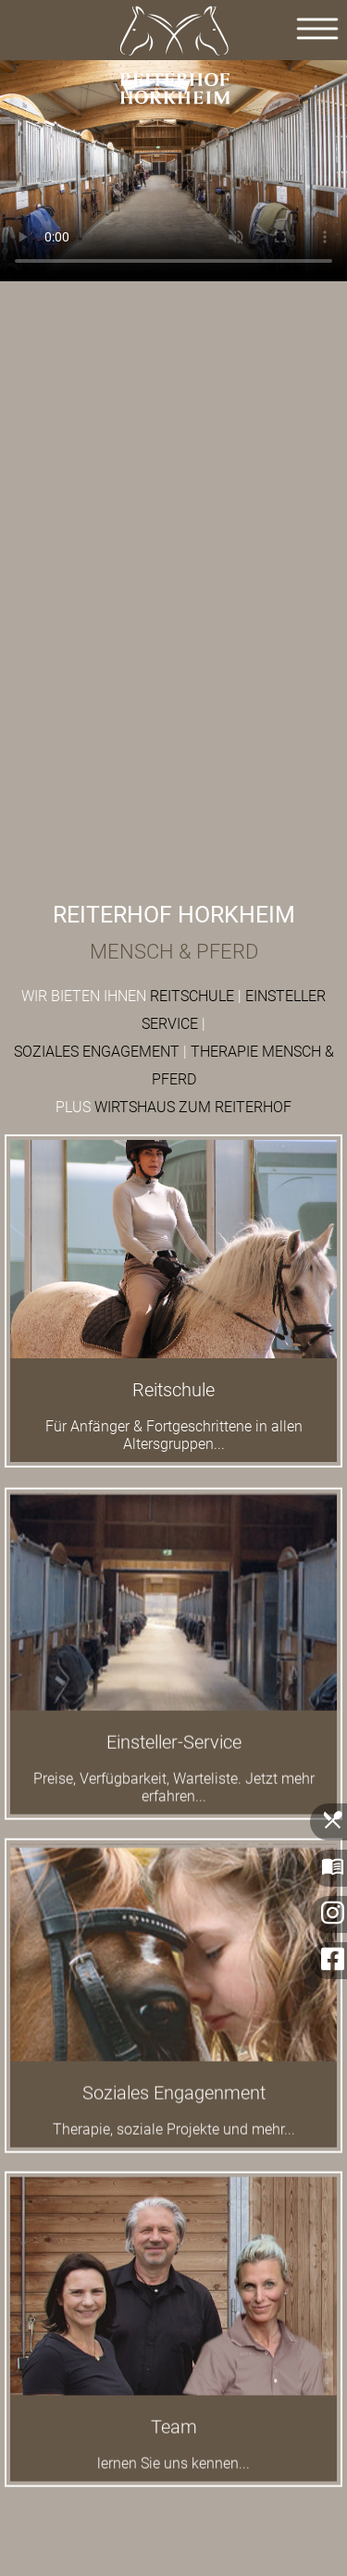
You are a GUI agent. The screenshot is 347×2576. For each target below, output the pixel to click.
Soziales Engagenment (174, 2103)
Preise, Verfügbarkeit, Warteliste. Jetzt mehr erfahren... (174, 1796)
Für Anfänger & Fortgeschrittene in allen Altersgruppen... (174, 1435)
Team (174, 2436)
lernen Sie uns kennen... (173, 2473)
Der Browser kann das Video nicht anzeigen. (173, 165)
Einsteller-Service (174, 1751)
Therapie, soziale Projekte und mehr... (174, 2140)
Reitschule (173, 1390)
